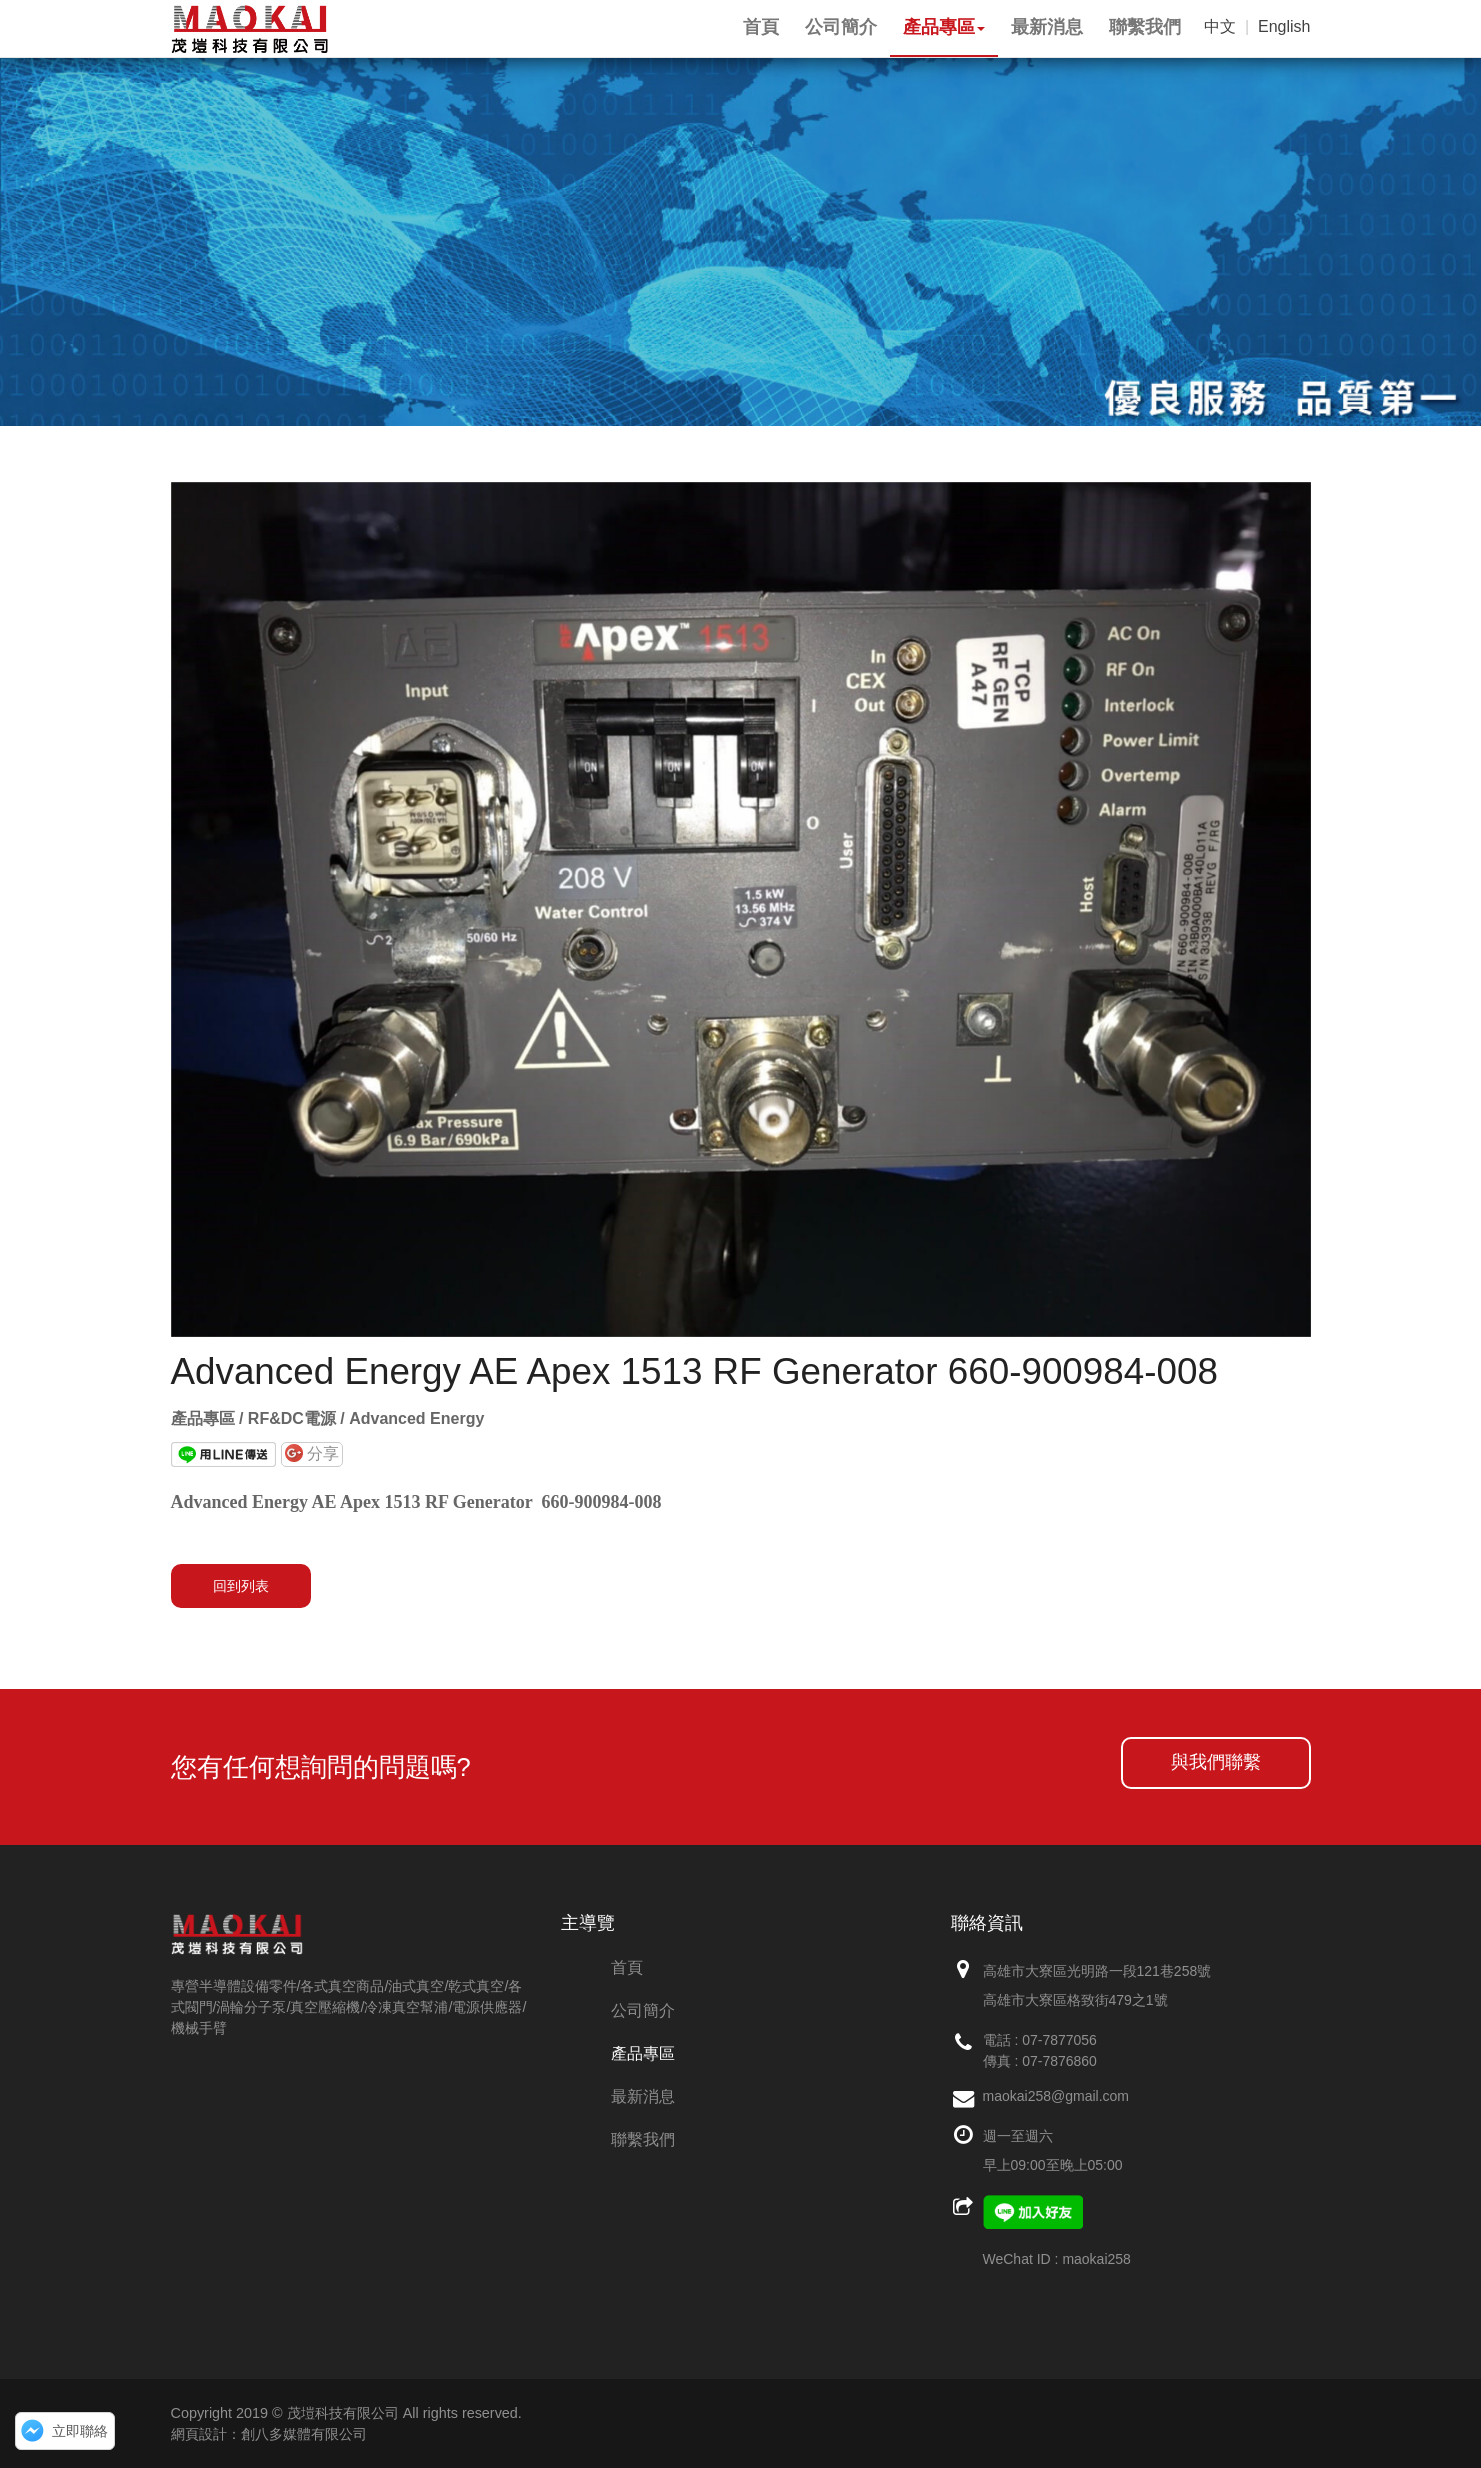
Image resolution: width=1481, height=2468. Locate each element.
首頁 (627, 1967)
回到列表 (241, 1586)
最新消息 (643, 2096)
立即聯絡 (80, 2431)
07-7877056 (1059, 2040)
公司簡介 (643, 2010)
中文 (1220, 26)
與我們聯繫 (1216, 1762)
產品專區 (643, 2053)
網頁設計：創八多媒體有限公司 (269, 2434)
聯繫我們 (643, 2139)
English (1284, 26)
